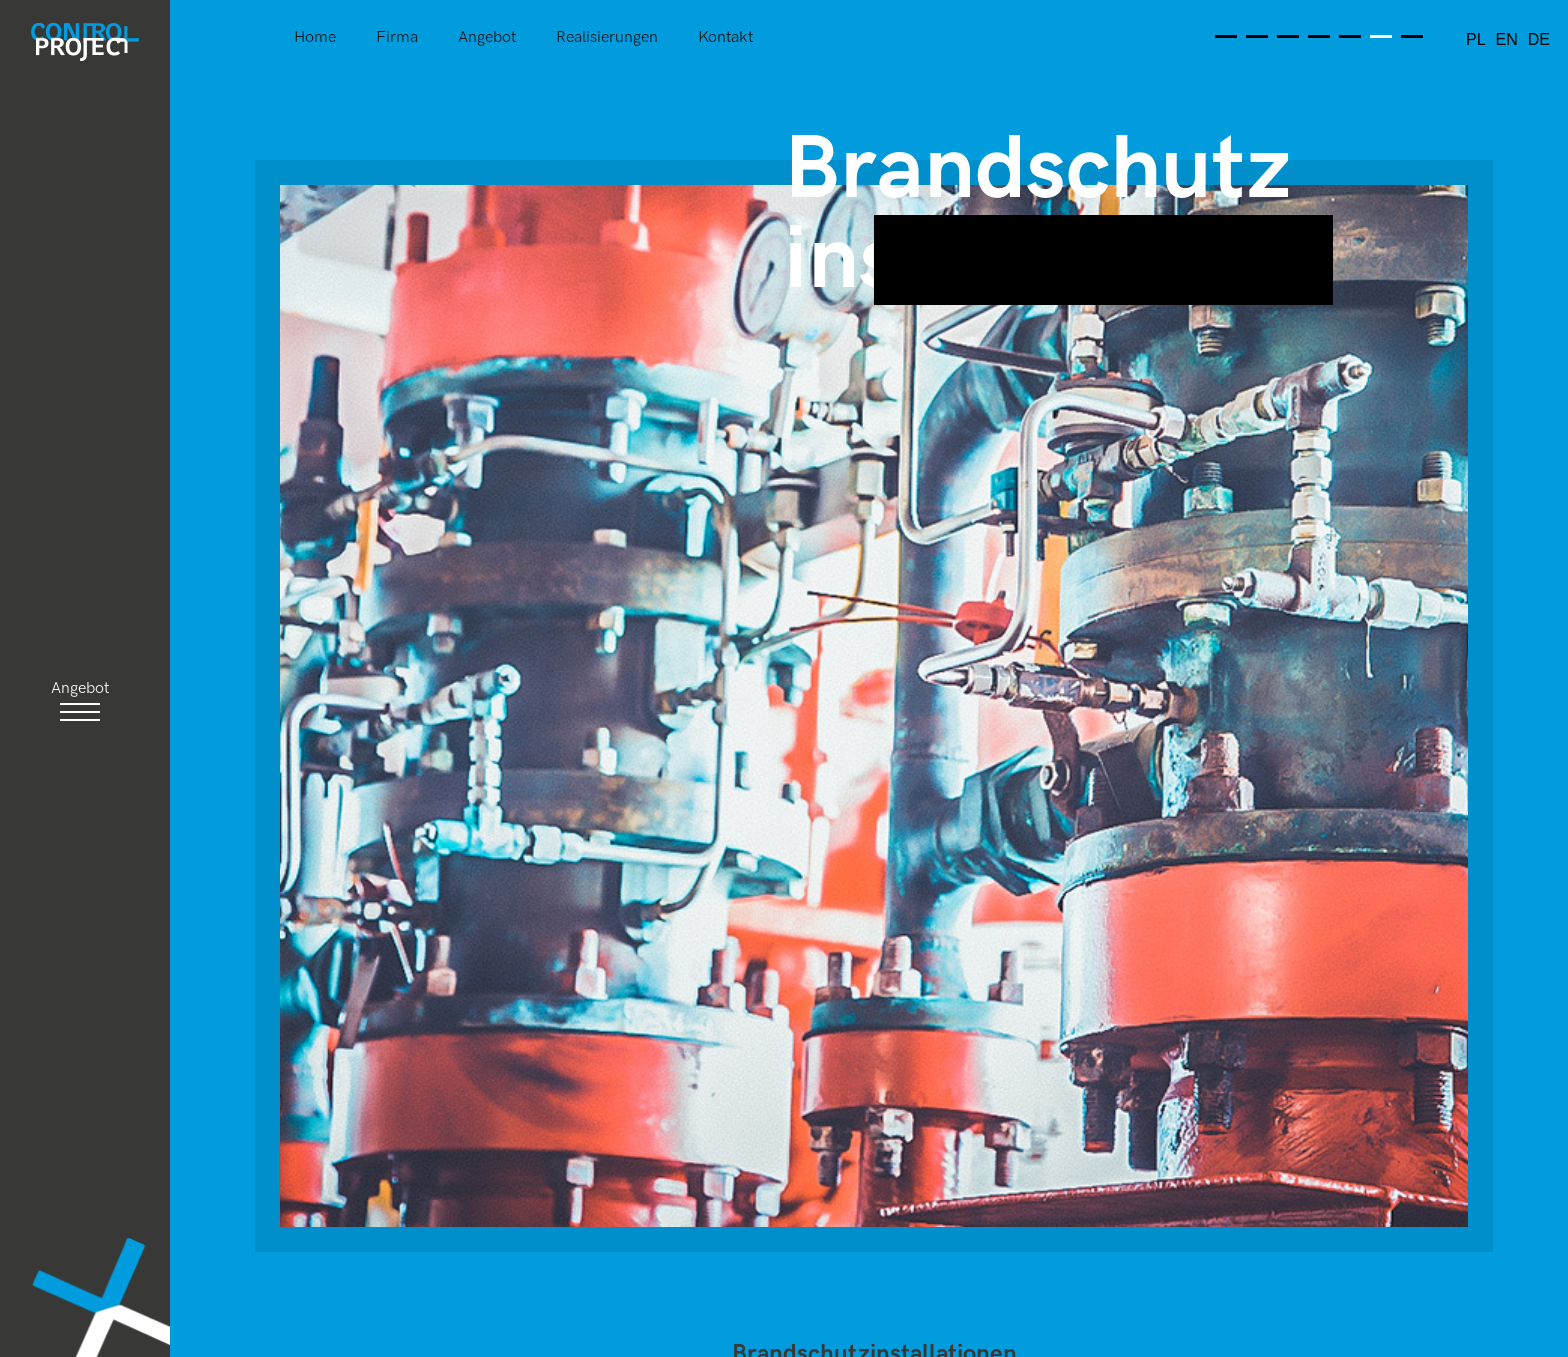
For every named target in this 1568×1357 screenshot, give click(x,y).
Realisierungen (607, 38)
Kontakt (725, 38)
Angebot (487, 38)
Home (315, 38)
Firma (397, 38)
